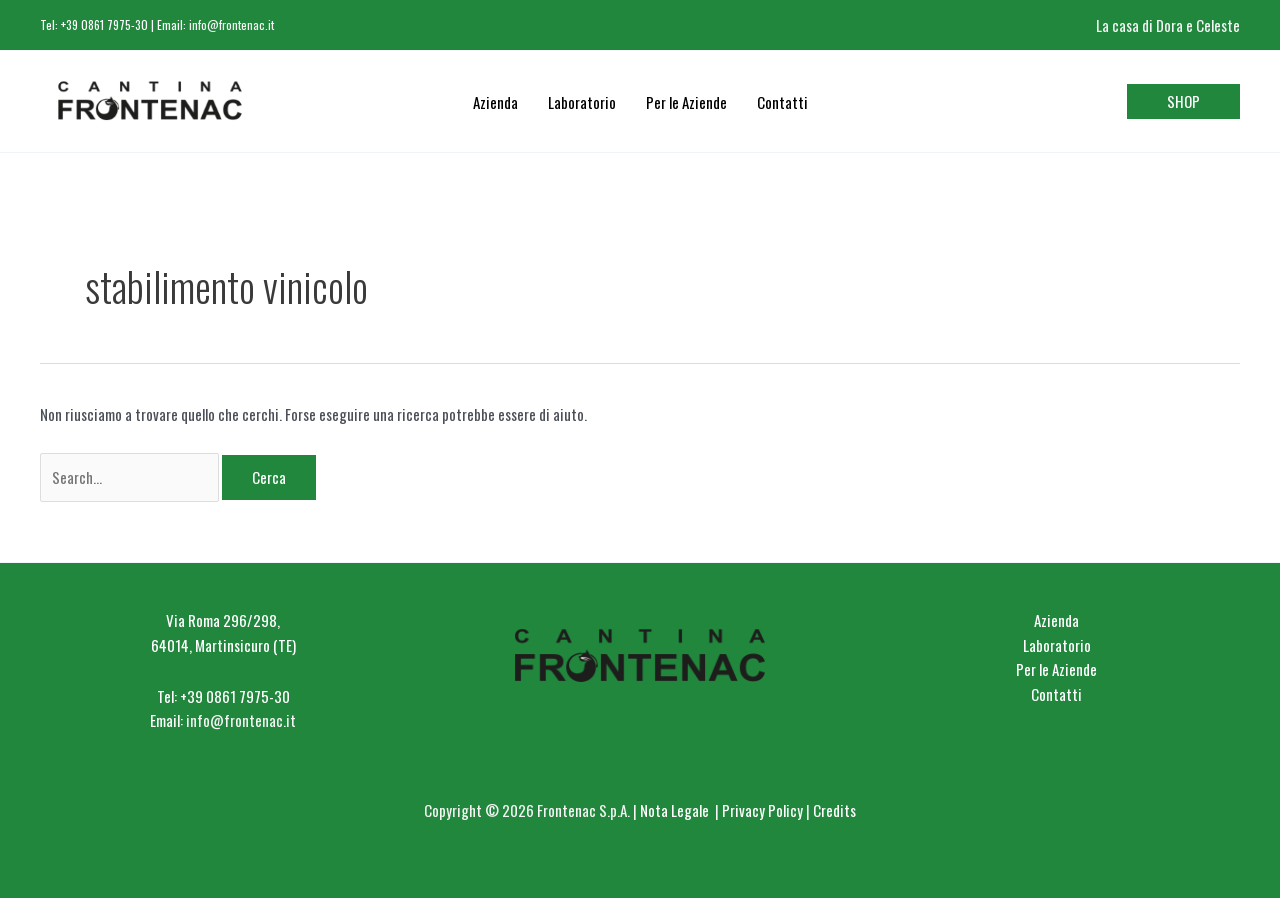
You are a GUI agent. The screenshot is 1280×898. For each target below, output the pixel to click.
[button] (1183, 101)
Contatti (1056, 694)
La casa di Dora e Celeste (1168, 25)
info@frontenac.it (231, 24)
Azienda (1056, 620)
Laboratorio (1057, 645)
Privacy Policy (762, 810)
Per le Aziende (1056, 669)
